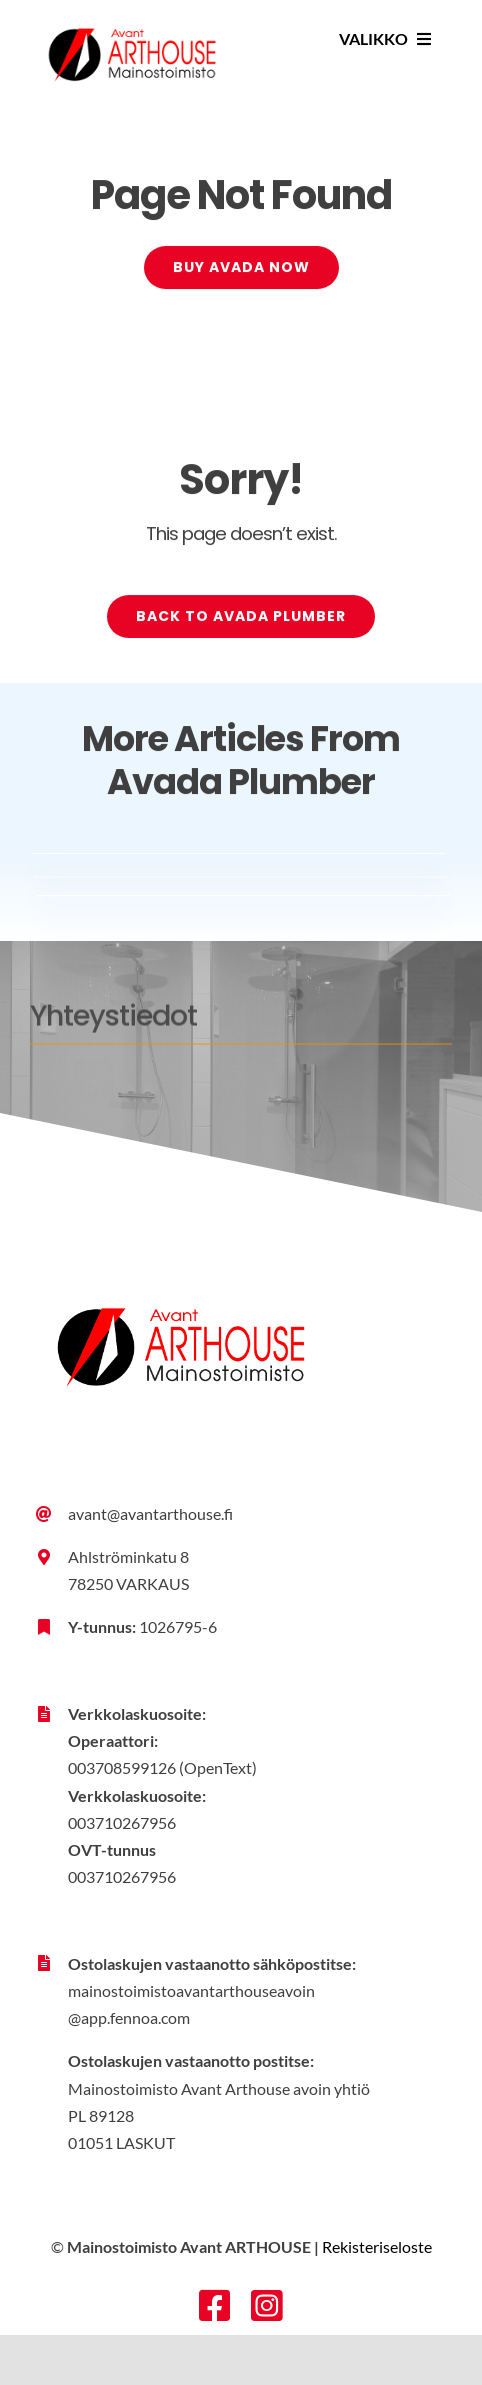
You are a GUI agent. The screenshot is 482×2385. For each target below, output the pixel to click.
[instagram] (267, 2306)
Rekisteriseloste (377, 2246)
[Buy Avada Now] (241, 269)
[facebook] (215, 2306)
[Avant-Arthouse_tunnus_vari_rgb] (131, 17)
